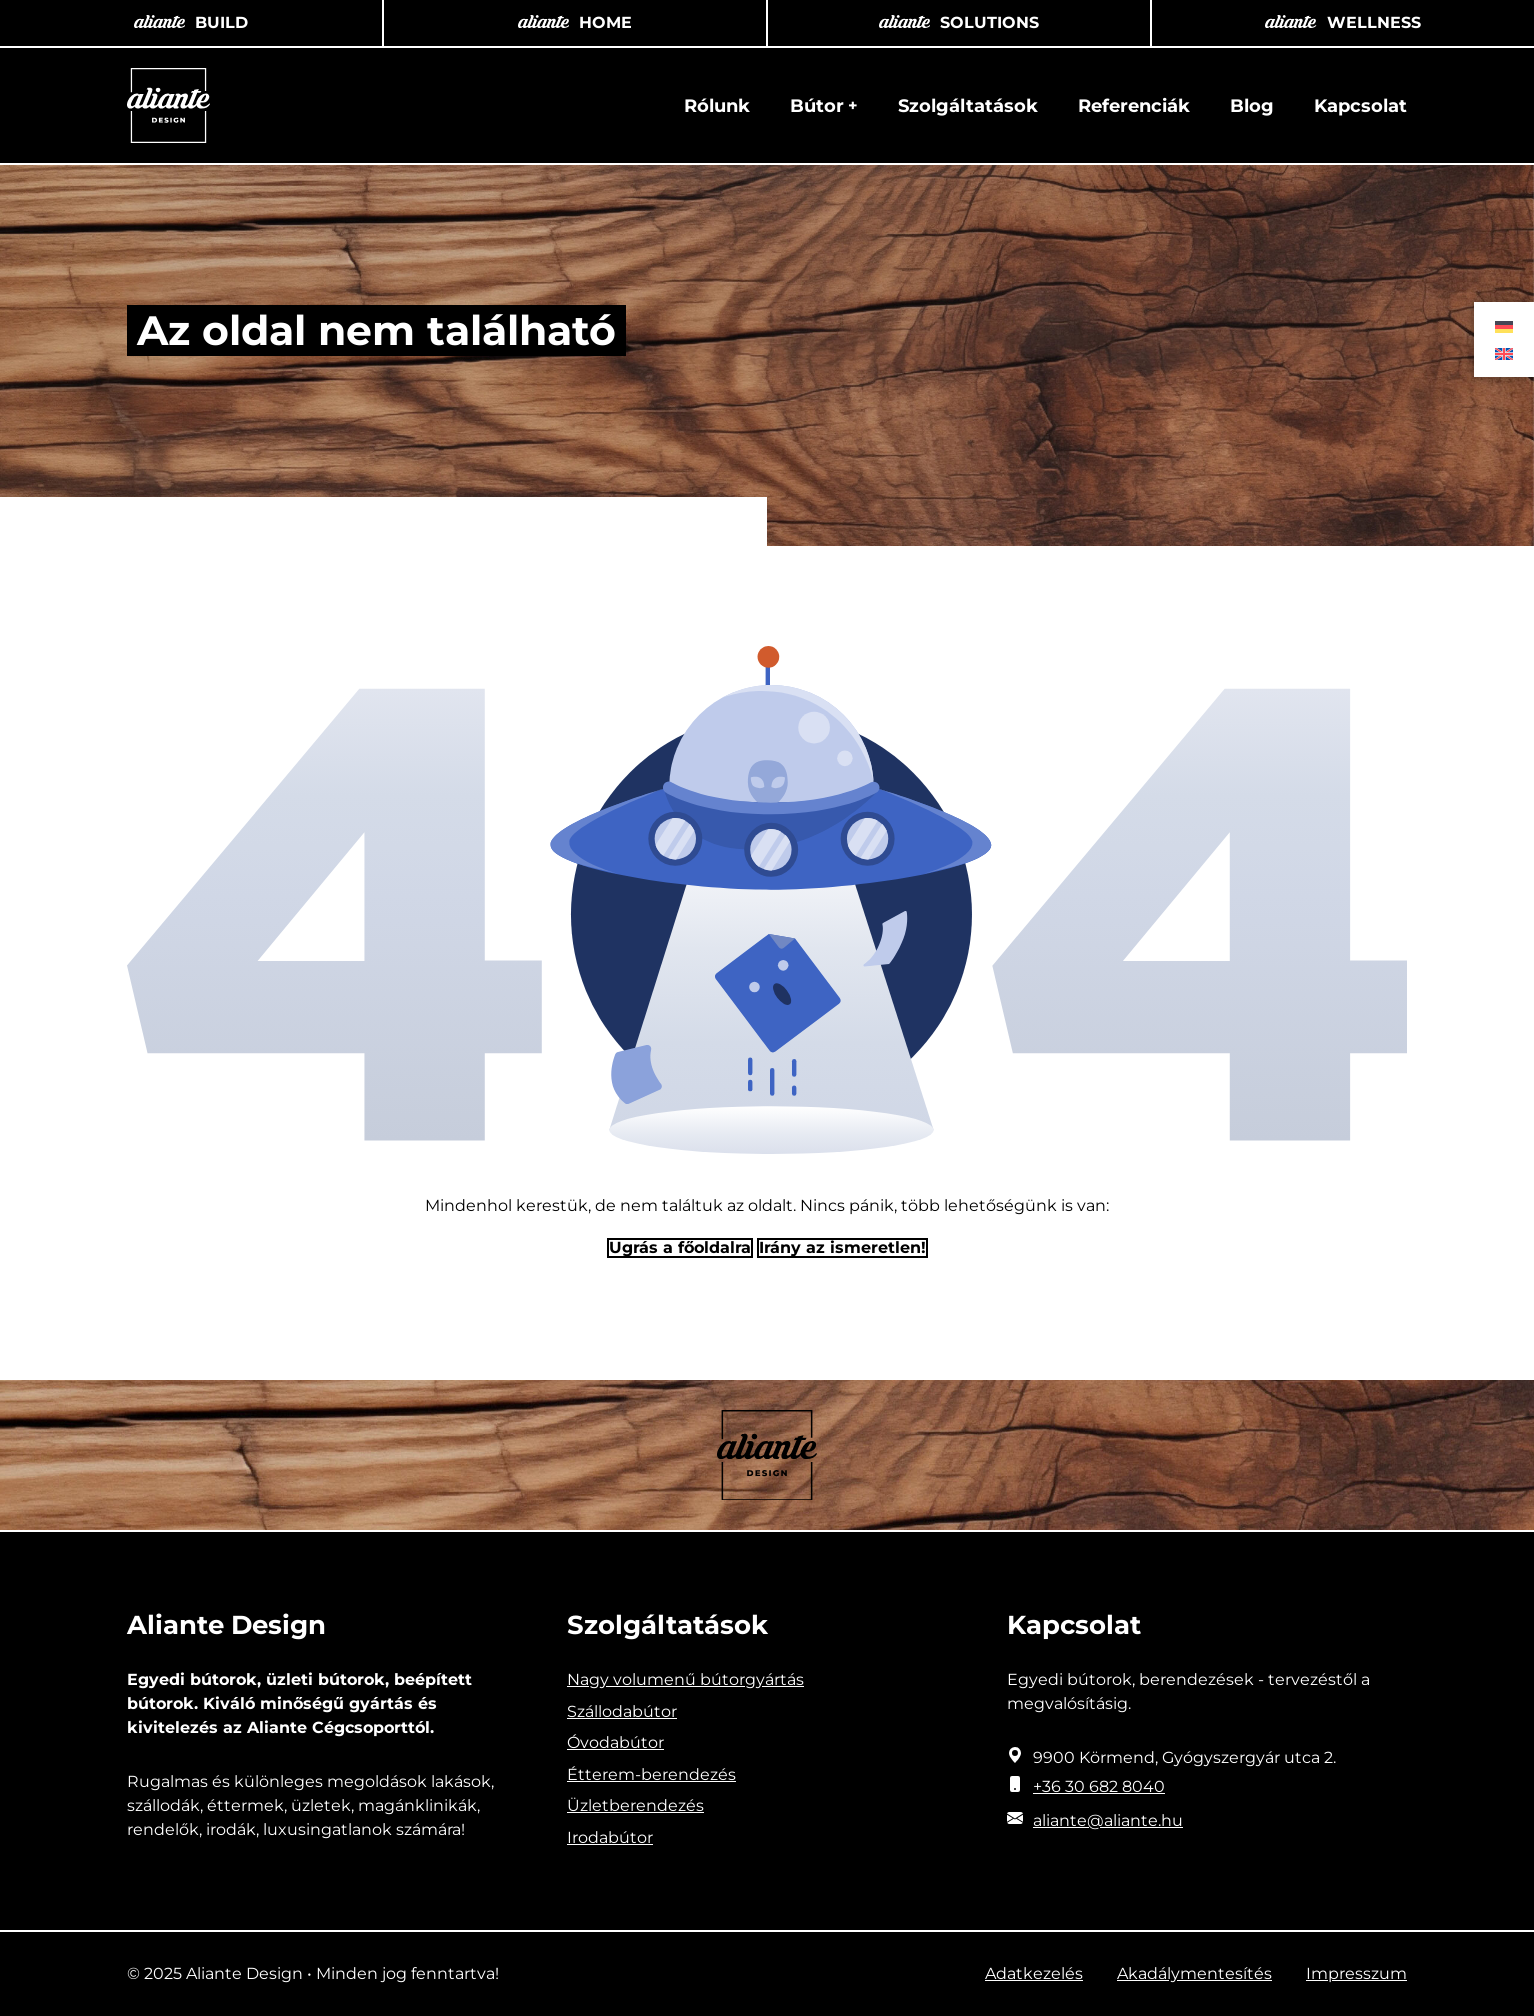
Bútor (817, 106)
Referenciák (1134, 106)
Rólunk (717, 106)
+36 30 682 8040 (1099, 1786)
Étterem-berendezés (651, 1774)
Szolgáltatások (968, 106)
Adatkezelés (1034, 1973)
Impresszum (1356, 1973)
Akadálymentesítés (1194, 1973)
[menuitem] (1504, 326)
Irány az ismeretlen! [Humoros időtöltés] (842, 1247)
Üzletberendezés (635, 1805)
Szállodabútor (622, 1711)
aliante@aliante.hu (1108, 1820)
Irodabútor (610, 1837)
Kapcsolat (1360, 106)
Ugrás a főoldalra (680, 1247)
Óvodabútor (615, 1742)
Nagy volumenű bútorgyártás (685, 1679)
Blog (1252, 106)
